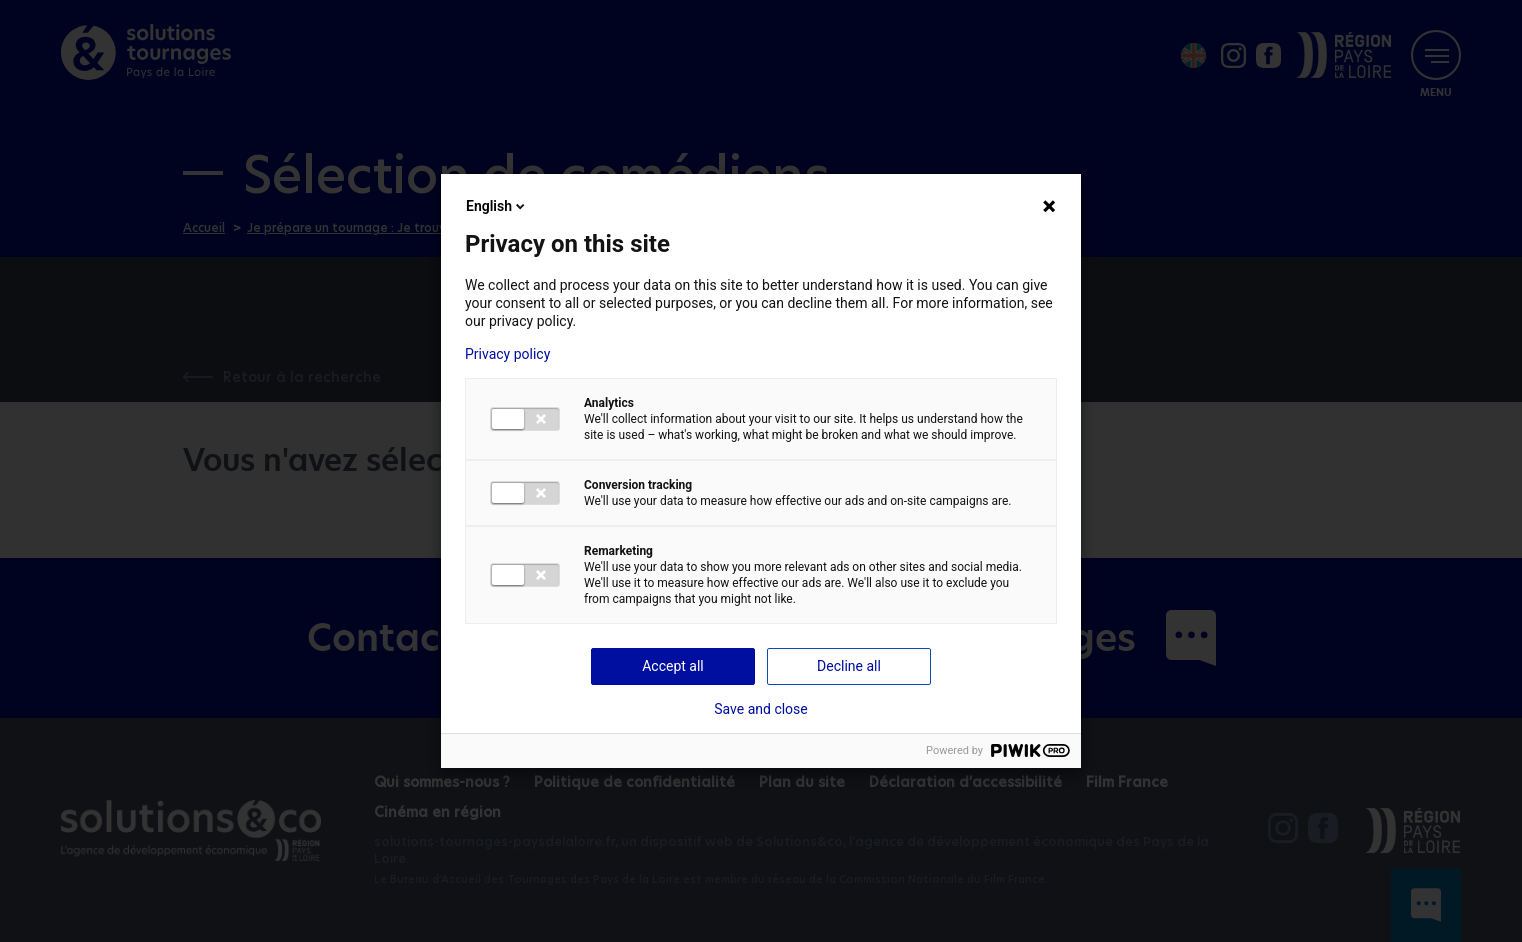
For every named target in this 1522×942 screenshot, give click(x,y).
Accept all (673, 666)
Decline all (849, 666)
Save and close (761, 709)
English (497, 206)
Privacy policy (507, 354)
